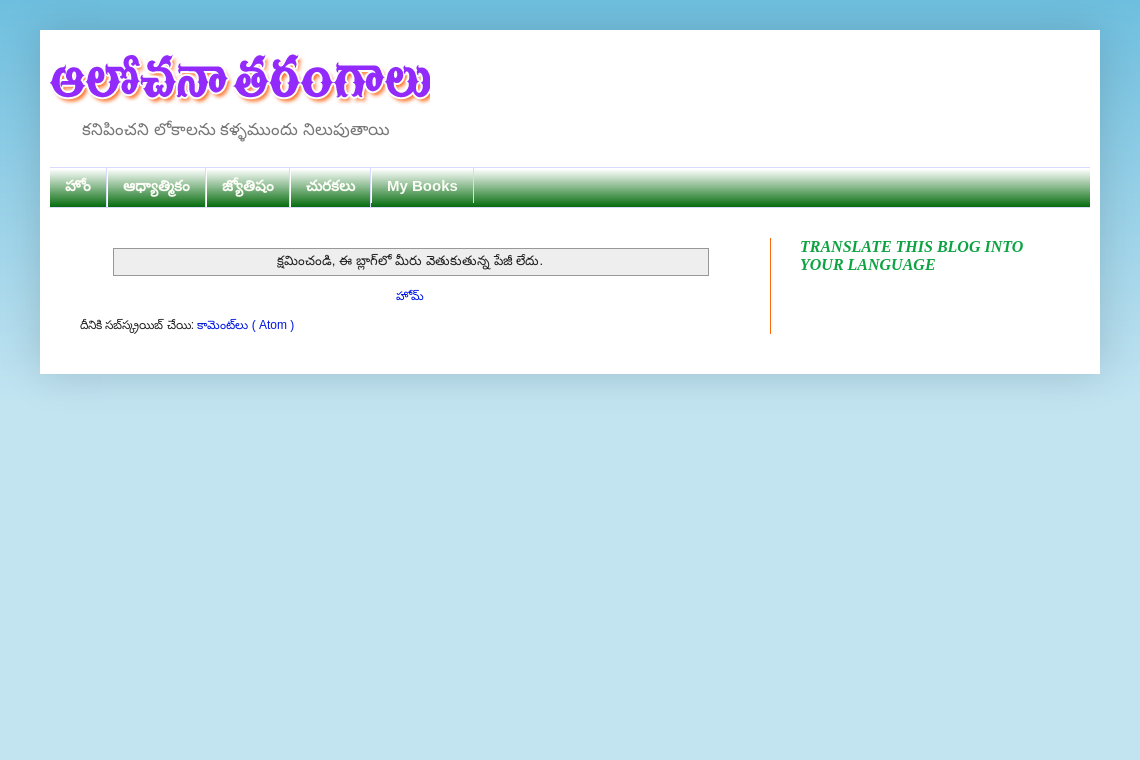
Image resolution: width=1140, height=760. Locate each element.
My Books (422, 185)
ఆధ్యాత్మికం (156, 185)
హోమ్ (410, 296)
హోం (78, 185)
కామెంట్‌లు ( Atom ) (245, 325)
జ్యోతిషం (248, 185)
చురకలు (330, 185)
